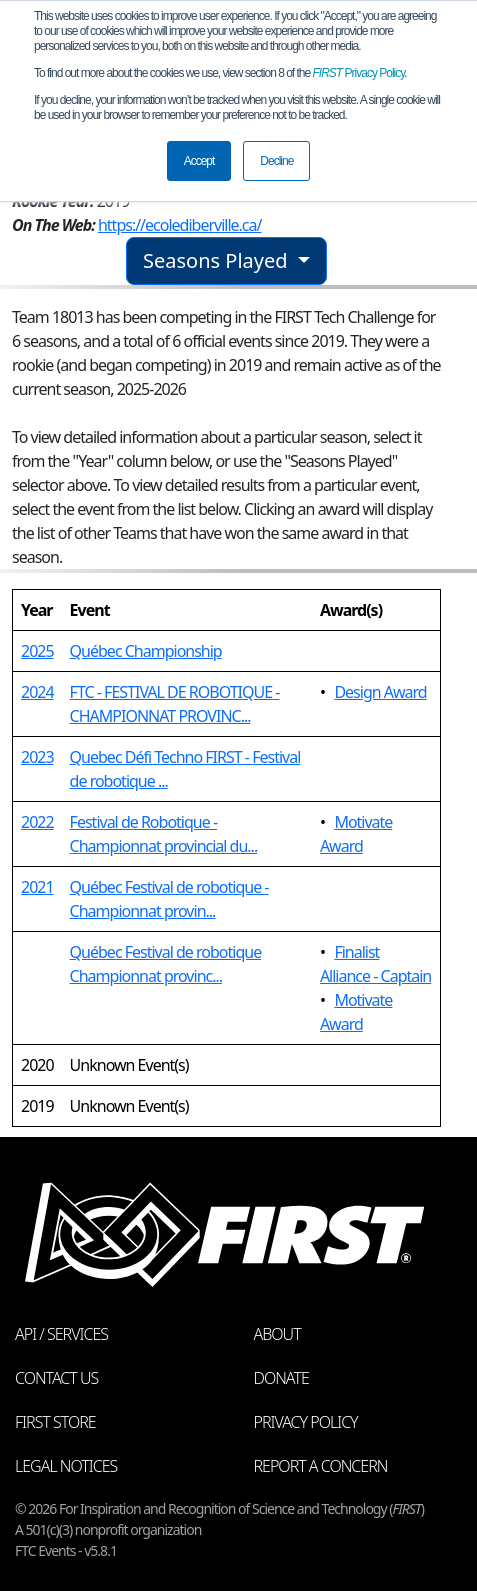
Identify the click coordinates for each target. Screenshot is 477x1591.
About (277, 1334)
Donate (281, 1378)
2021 (37, 887)
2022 (37, 822)
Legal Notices (66, 1466)
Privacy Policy (359, 73)
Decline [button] (276, 161)
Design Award (380, 692)
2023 (37, 757)
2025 (37, 651)
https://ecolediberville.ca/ (180, 225)
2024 (37, 692)
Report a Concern (321, 1466)
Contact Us (56, 1378)
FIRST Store (55, 1422)
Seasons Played (218, 260)
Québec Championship (146, 651)
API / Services (61, 1334)
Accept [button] (199, 161)
